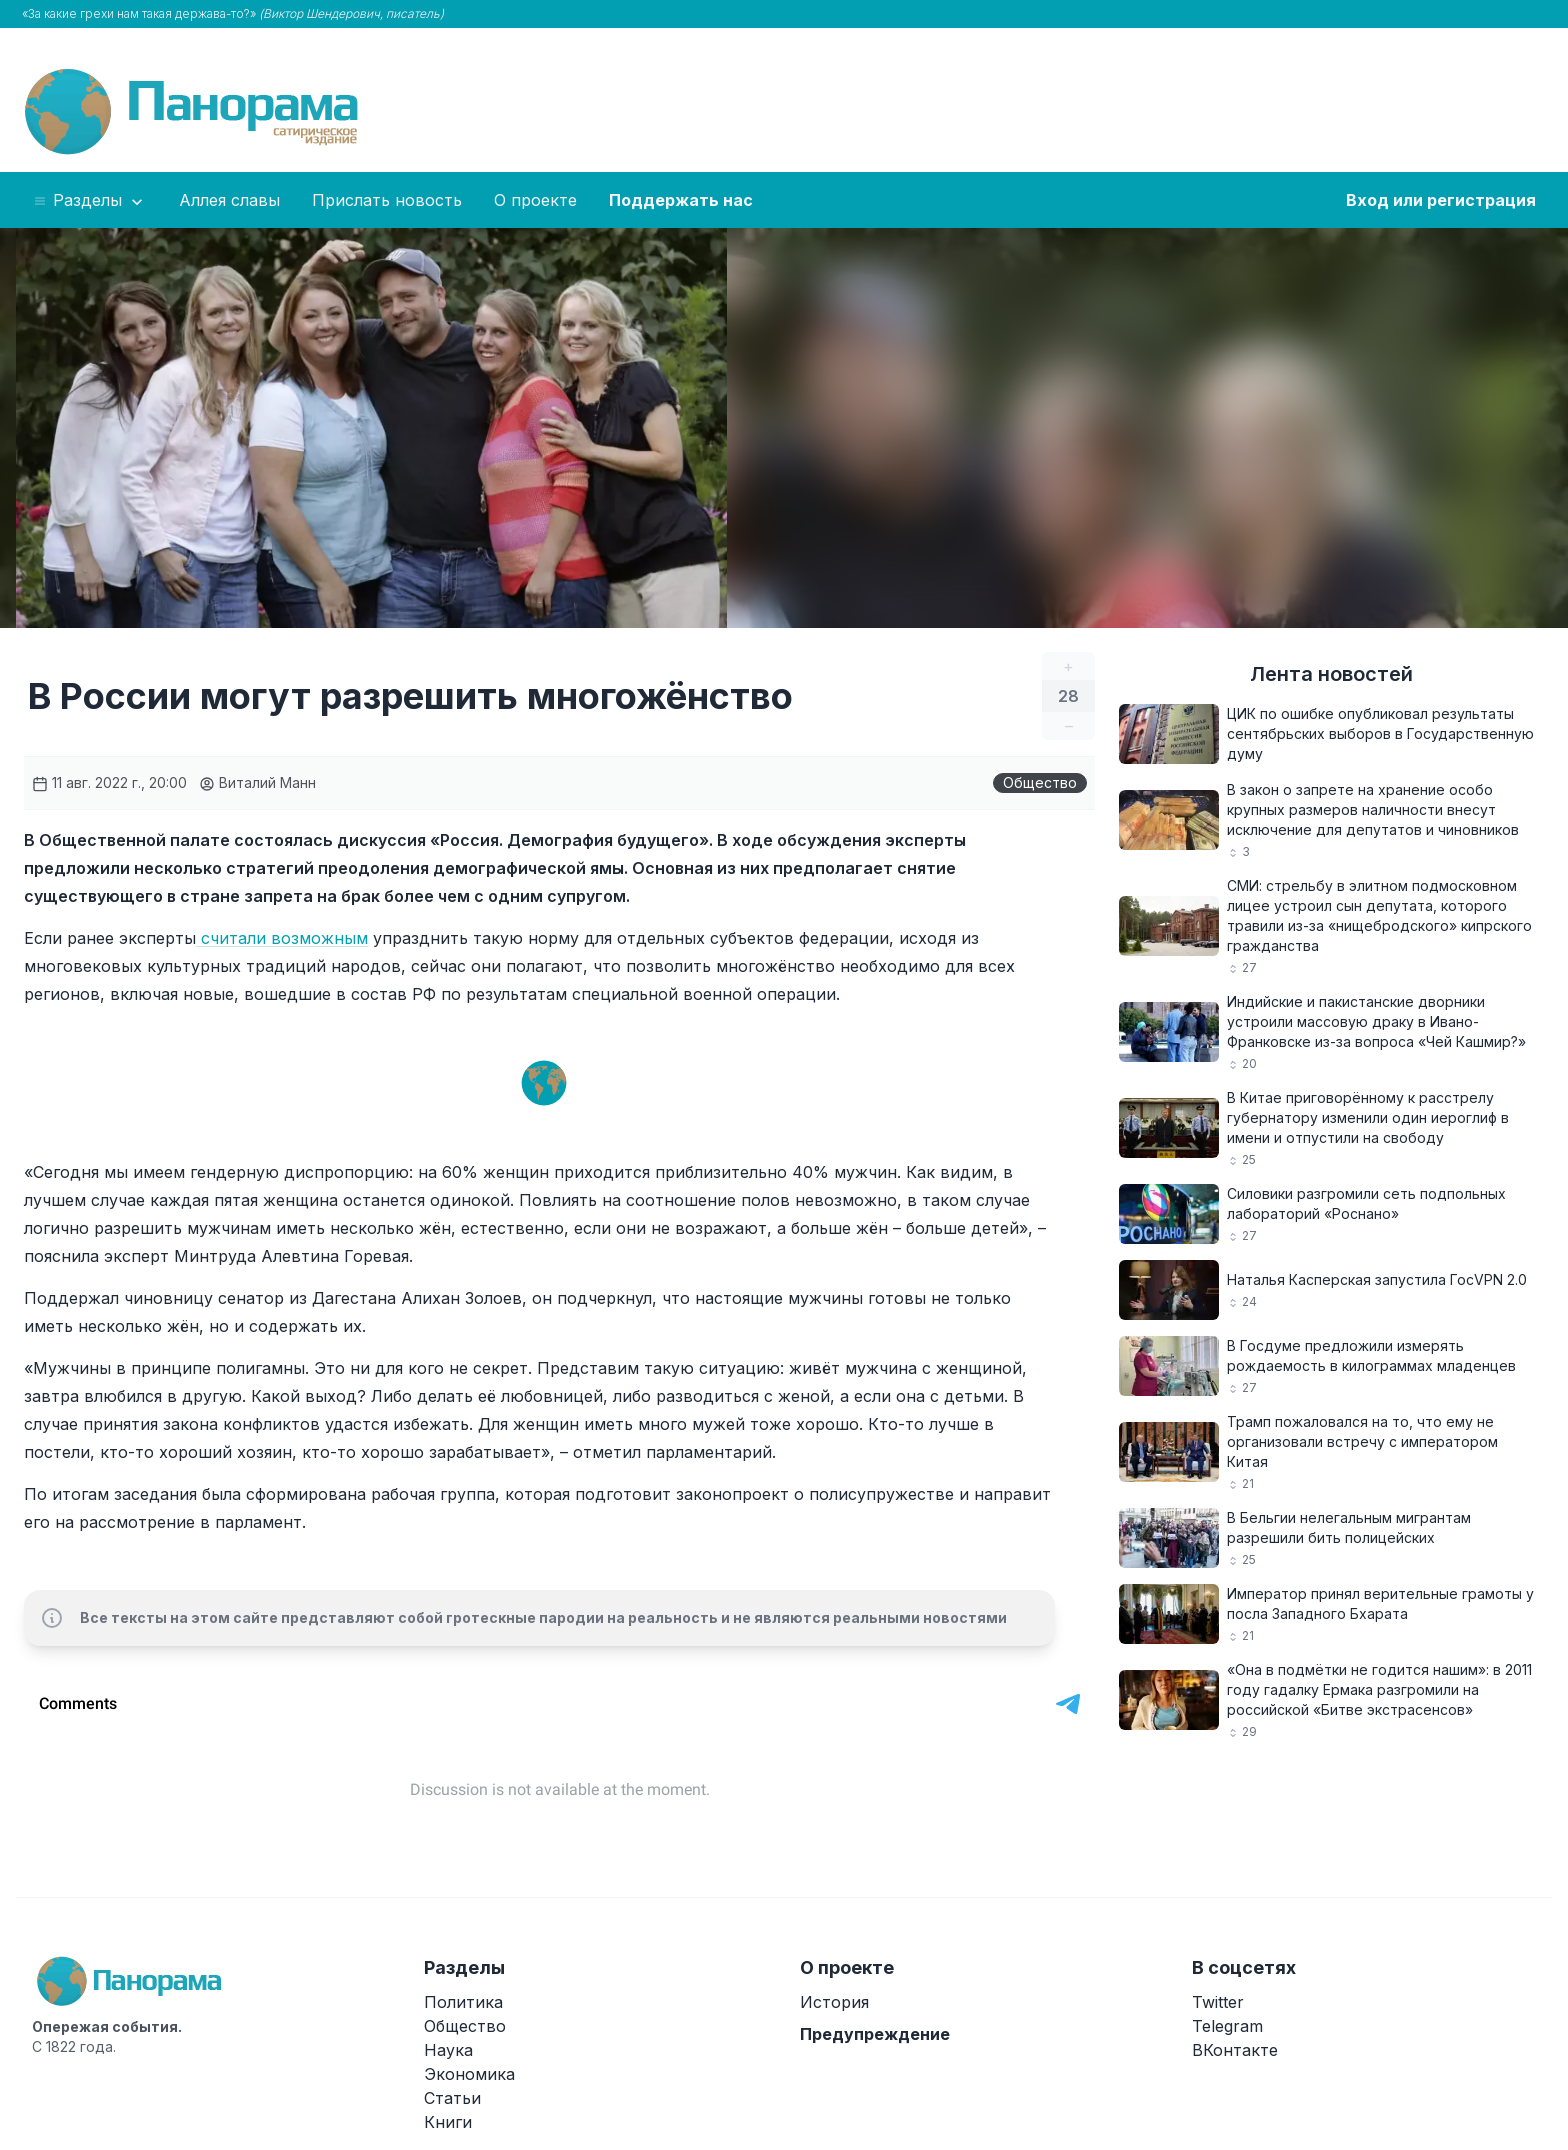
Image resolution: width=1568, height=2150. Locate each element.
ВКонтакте (1235, 2050)
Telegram (1227, 2026)
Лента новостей (1331, 674)
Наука (448, 2050)
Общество (1040, 782)
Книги (448, 2122)
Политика (463, 2002)
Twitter (1218, 2002)
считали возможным (282, 938)
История (834, 2002)
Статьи (452, 2098)
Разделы (89, 201)
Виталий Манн (257, 782)
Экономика (469, 2074)
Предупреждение (875, 2034)
